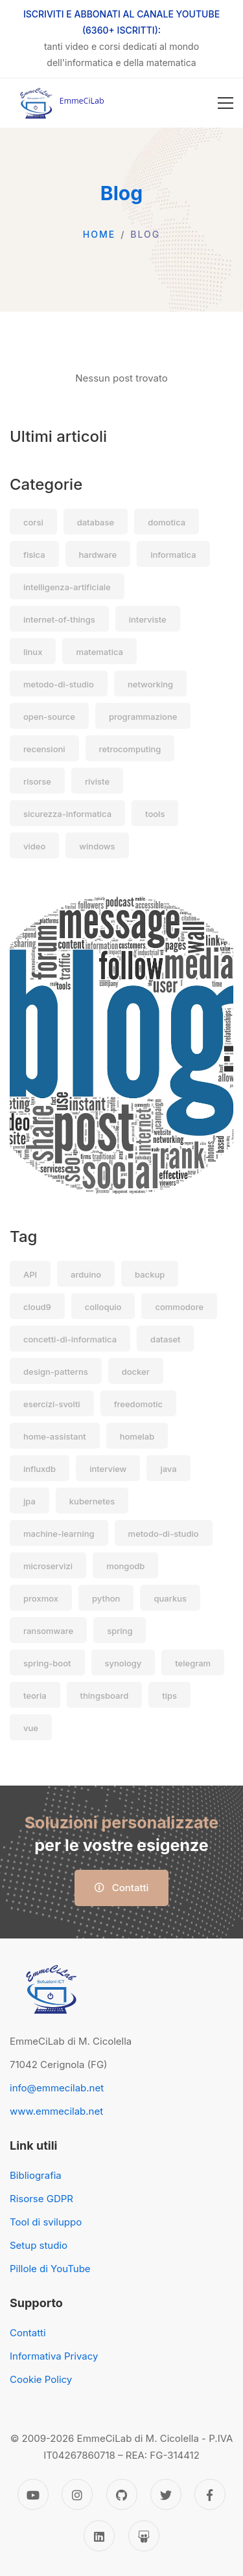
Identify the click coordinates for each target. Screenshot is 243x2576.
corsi (33, 522)
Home (99, 234)
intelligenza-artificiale (67, 587)
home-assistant (54, 1436)
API (30, 1274)
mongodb (125, 1566)
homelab (137, 1436)
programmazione (143, 716)
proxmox (40, 1598)
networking (150, 684)
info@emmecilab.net (57, 2088)
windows (97, 846)
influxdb (39, 1469)
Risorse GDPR (41, 2198)
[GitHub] (121, 2494)
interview (107, 1469)
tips (169, 1695)
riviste (97, 781)
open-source (49, 716)
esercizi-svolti (51, 1404)
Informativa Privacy (54, 2356)
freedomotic (138, 1404)
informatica (173, 554)
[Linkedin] (99, 2535)
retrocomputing (130, 749)
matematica (99, 652)
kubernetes (92, 1501)
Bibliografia (36, 2175)
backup (150, 1274)
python (106, 1598)
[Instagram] (77, 2494)
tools (155, 814)
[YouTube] (33, 2494)
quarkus (170, 1598)
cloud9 (37, 1307)
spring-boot (47, 1663)
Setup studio (38, 2245)
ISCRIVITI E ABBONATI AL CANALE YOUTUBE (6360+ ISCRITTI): (121, 22)
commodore (179, 1307)
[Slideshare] (143, 2535)
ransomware (48, 1631)
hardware (98, 554)
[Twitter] (165, 2494)
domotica (166, 522)
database (95, 522)
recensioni (44, 749)
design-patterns (55, 1371)
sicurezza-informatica (67, 814)
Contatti (122, 1887)
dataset (165, 1339)
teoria (35, 1695)
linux (32, 652)
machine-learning (59, 1533)
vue (30, 1728)
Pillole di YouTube (50, 2268)
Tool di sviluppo (46, 2222)
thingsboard (104, 1695)
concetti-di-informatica (70, 1339)
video (34, 846)
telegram (193, 1663)
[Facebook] (210, 2494)
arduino (86, 1274)
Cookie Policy (41, 2379)
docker (136, 1371)
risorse (37, 781)
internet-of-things (59, 619)
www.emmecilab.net (56, 2111)
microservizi (48, 1566)
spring (119, 1631)
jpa (29, 1501)
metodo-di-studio (58, 684)
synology (123, 1663)
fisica (34, 554)
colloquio (103, 1307)
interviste (148, 619)
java (168, 1469)
